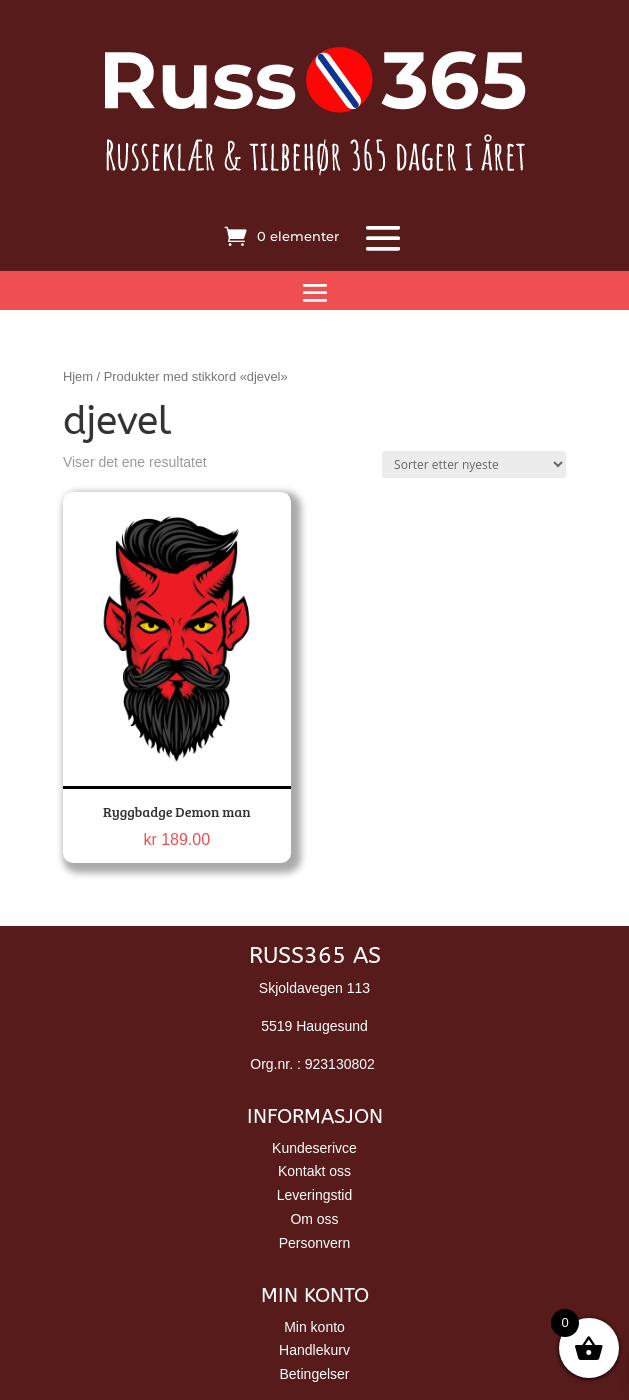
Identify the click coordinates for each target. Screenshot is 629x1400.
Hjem (78, 376)
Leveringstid (315, 1195)
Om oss (314, 1219)
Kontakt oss (314, 1171)
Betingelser (314, 1374)
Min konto (314, 1327)
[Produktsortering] (474, 464)
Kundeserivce (314, 1148)
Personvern (315, 1243)
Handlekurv (314, 1350)
